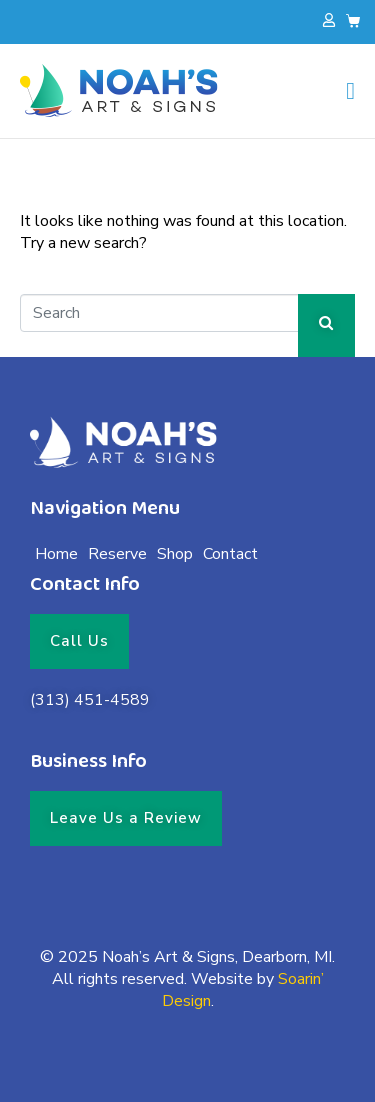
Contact (230, 554)
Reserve (117, 554)
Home (56, 554)
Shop (175, 554)
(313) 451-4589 (90, 700)
